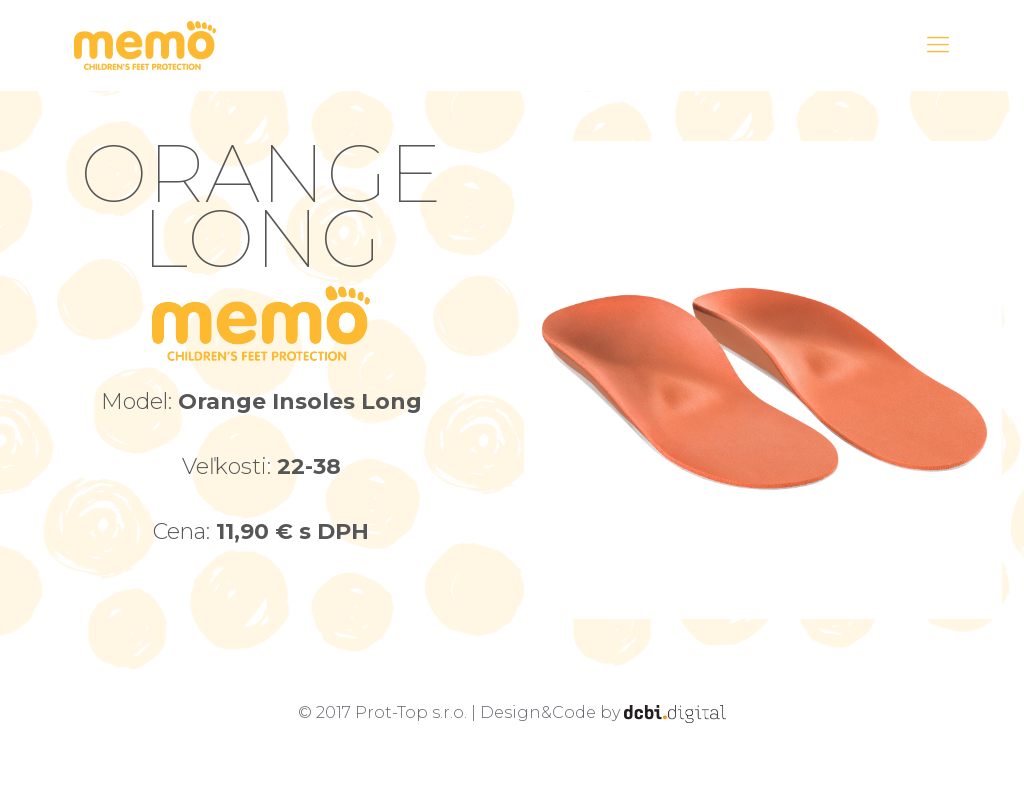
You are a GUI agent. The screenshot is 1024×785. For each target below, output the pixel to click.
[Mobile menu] (938, 45)
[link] (763, 380)
